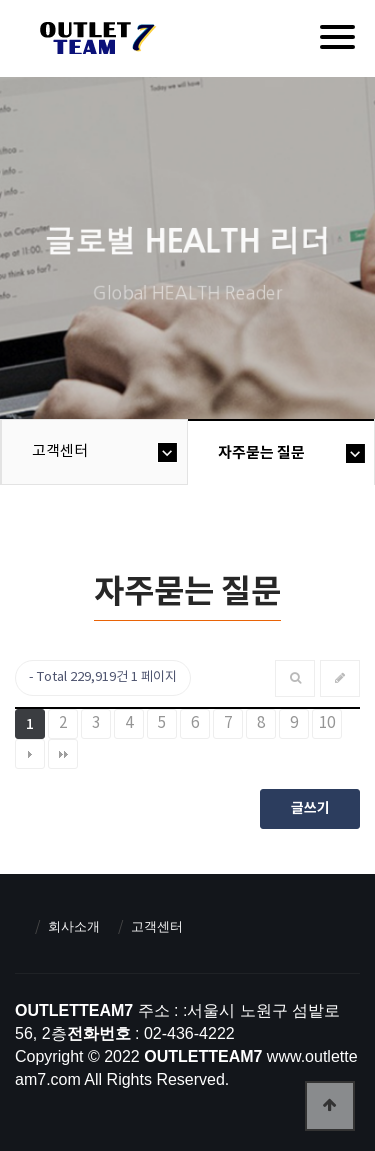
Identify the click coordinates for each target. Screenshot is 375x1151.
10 (327, 723)
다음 (30, 754)
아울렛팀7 (94, 42)
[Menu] (337, 37)
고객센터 (60, 451)
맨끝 (63, 754)
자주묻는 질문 (261, 453)
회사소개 (74, 926)
